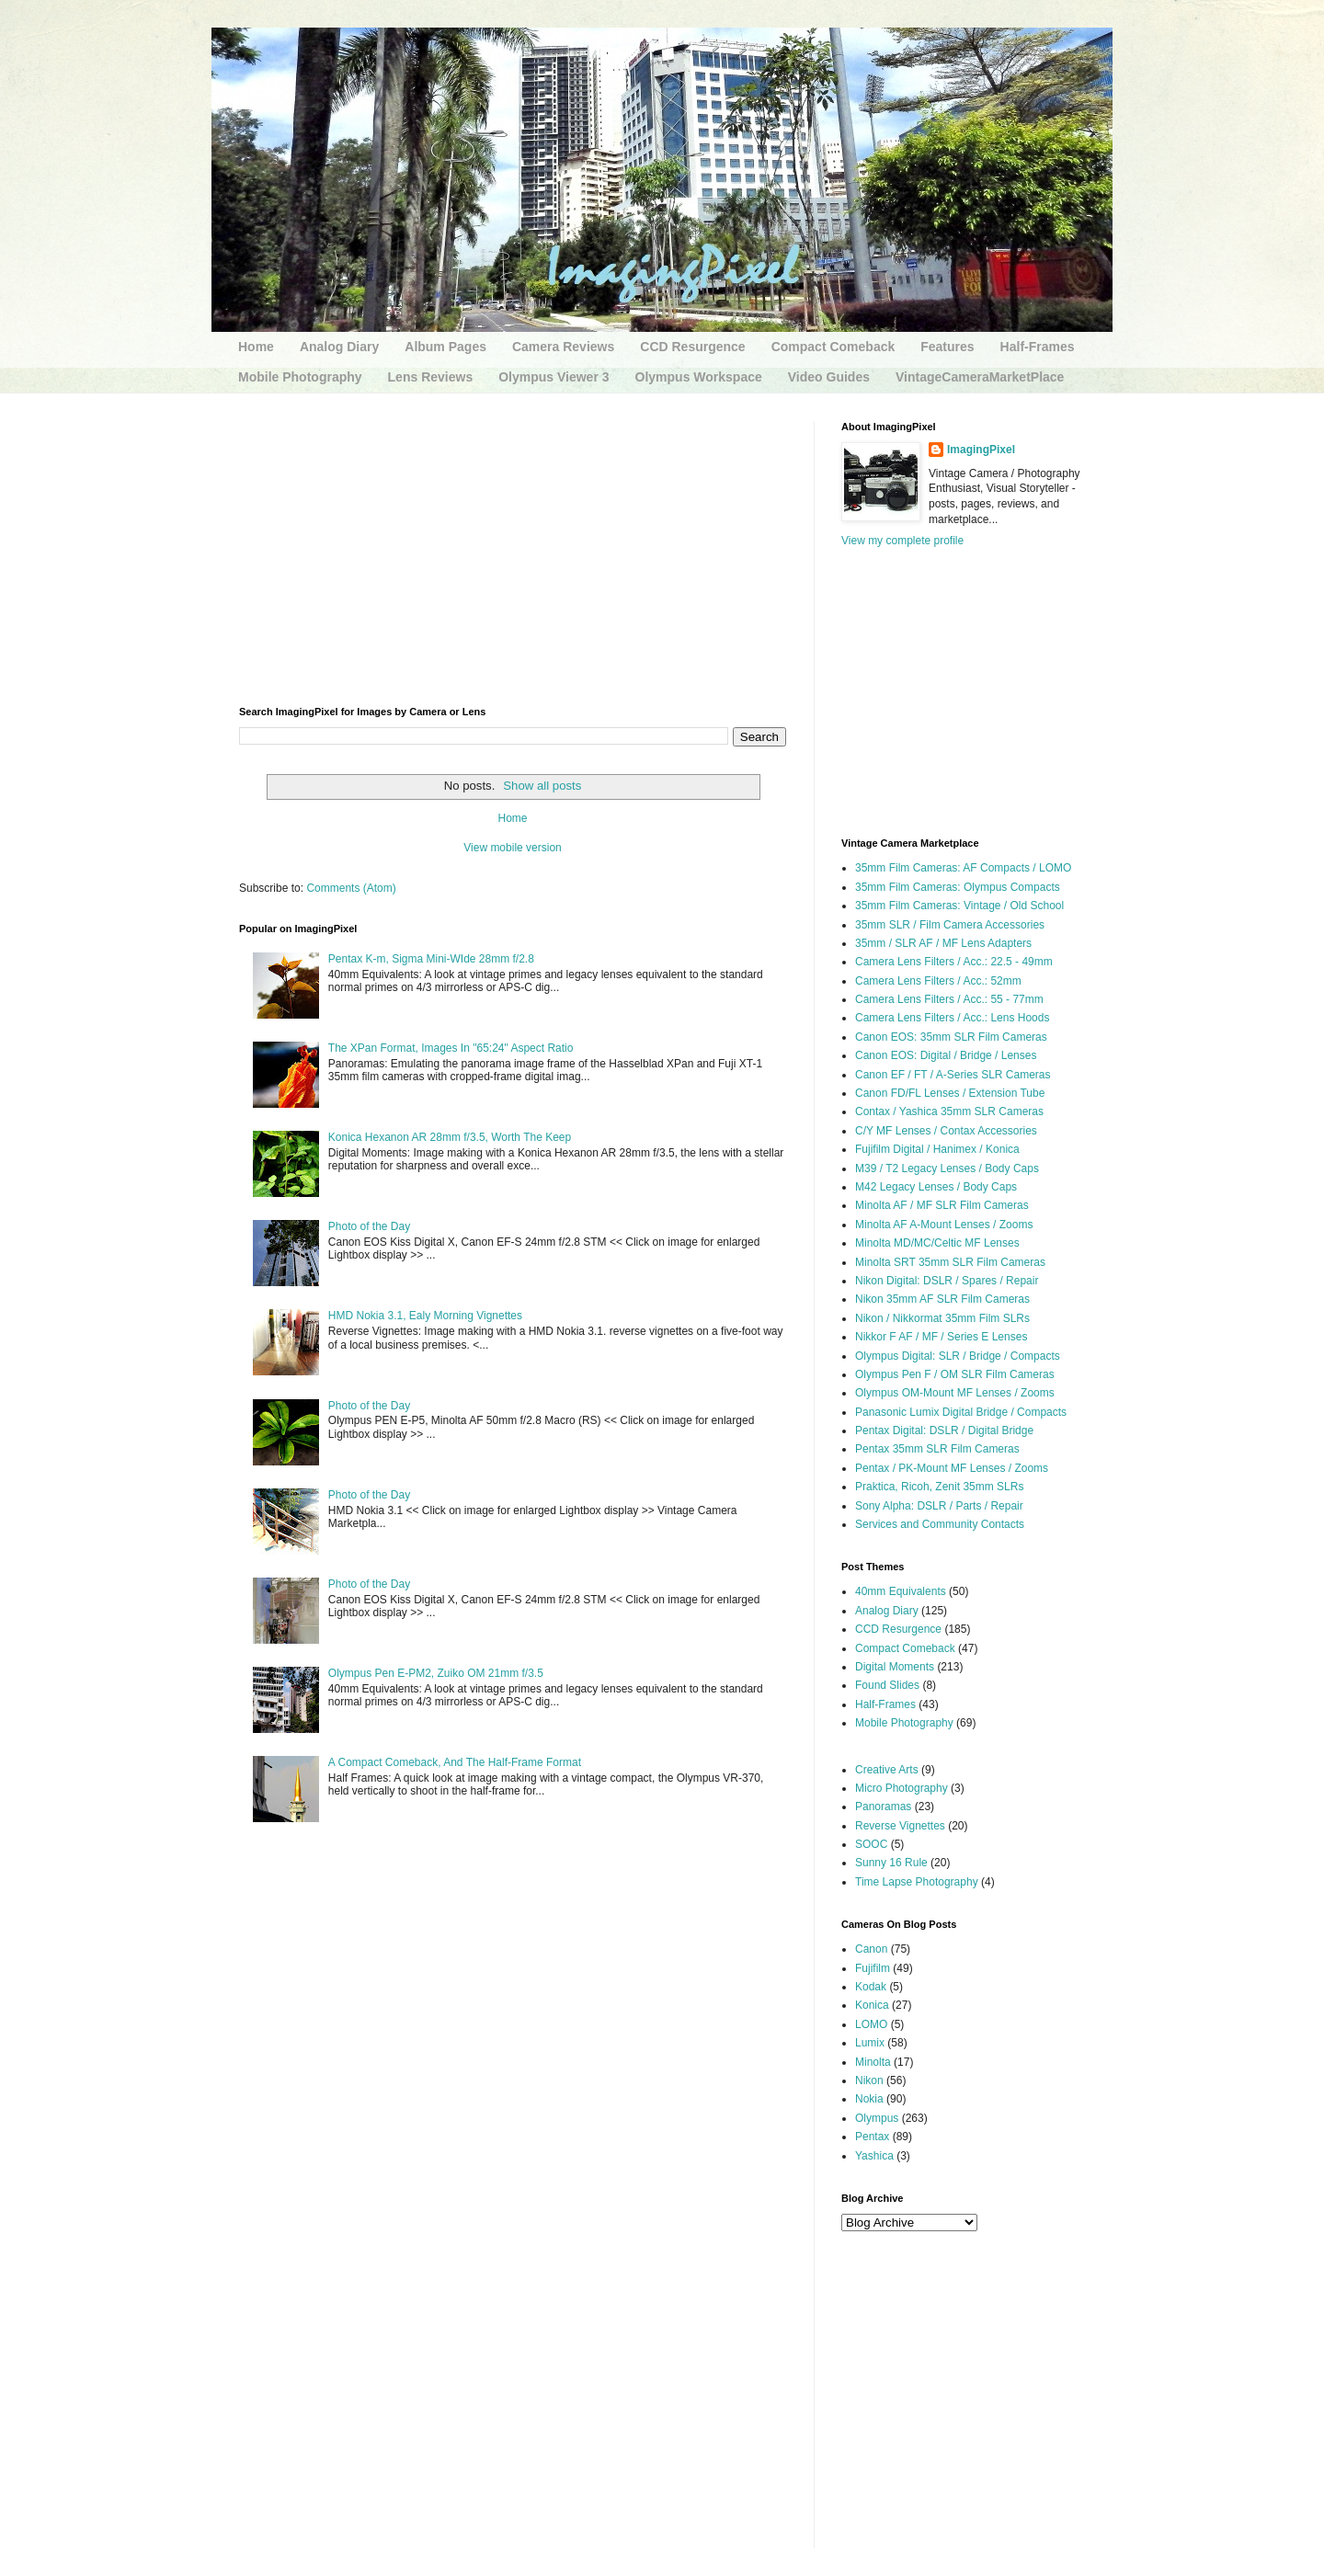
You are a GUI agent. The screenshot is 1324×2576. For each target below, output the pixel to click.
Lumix (870, 2042)
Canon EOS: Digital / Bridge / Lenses (945, 1055)
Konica (872, 2005)
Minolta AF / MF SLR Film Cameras (942, 1205)
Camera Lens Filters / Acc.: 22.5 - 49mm (954, 961)
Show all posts (542, 785)
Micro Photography (901, 1788)
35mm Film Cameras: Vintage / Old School (959, 905)
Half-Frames (1037, 346)
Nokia (869, 2098)
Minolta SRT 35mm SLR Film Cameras (950, 1262)
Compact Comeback (833, 346)
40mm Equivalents (900, 1591)
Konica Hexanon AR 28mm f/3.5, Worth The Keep (449, 1137)
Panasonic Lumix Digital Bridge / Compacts (961, 1412)
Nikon (869, 2080)
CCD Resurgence (692, 346)
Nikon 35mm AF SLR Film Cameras (942, 1299)
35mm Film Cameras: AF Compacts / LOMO (963, 867)
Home (256, 346)
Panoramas (883, 1806)
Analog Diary (339, 346)
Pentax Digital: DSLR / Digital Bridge (944, 1430)
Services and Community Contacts (939, 1524)
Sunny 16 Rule (891, 1862)
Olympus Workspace (698, 377)
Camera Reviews (563, 346)
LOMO (871, 2024)
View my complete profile (902, 540)
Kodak (870, 1986)
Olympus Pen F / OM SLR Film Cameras (955, 1374)
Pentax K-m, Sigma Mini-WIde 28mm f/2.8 (431, 958)
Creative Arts (887, 1769)
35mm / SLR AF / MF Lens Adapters (943, 943)
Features (947, 346)
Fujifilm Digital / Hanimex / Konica (937, 1149)
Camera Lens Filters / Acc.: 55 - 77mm (949, 999)
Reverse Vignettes (900, 1825)
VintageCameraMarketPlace (980, 377)
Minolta (873, 2062)
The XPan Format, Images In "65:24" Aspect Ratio (451, 1048)
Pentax (872, 2136)
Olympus (876, 2118)
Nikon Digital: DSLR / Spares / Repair (946, 1280)
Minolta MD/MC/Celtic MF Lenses (937, 1243)
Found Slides (887, 1685)
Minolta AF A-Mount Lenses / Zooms (944, 1224)
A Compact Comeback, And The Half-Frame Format (454, 1762)
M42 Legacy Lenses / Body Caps (936, 1186)
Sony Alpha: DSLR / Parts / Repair (939, 1505)
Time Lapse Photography (916, 1881)
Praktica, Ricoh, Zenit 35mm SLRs (939, 1486)
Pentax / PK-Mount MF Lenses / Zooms (951, 1468)
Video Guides (829, 377)
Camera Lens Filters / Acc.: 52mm (938, 981)
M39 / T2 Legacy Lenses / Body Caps (947, 1168)
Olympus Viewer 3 (553, 377)
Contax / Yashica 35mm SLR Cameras (949, 1111)
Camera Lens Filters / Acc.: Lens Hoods (952, 1017)
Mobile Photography (300, 377)
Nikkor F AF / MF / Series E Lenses (941, 1336)
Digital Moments (894, 1666)
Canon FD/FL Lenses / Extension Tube (949, 1093)
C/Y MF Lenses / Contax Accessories (946, 1130)
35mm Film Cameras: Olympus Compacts (957, 887)
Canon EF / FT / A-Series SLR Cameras (953, 1074)
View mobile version (512, 847)
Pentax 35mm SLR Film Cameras (937, 1448)
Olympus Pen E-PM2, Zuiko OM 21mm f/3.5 (435, 1673)
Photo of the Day (369, 1226)
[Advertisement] (512, 549)
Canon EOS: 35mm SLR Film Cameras (951, 1037)
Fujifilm (872, 1968)
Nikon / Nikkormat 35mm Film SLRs (942, 1318)
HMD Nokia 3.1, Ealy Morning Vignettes (425, 1315)
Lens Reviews (431, 377)
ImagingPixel (981, 449)
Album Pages (445, 346)
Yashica (874, 2155)
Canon (871, 1949)
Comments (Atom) (350, 888)
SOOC (871, 1844)
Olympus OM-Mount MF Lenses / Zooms (955, 1392)
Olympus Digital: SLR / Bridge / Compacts (957, 1356)
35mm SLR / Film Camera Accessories (949, 924)
